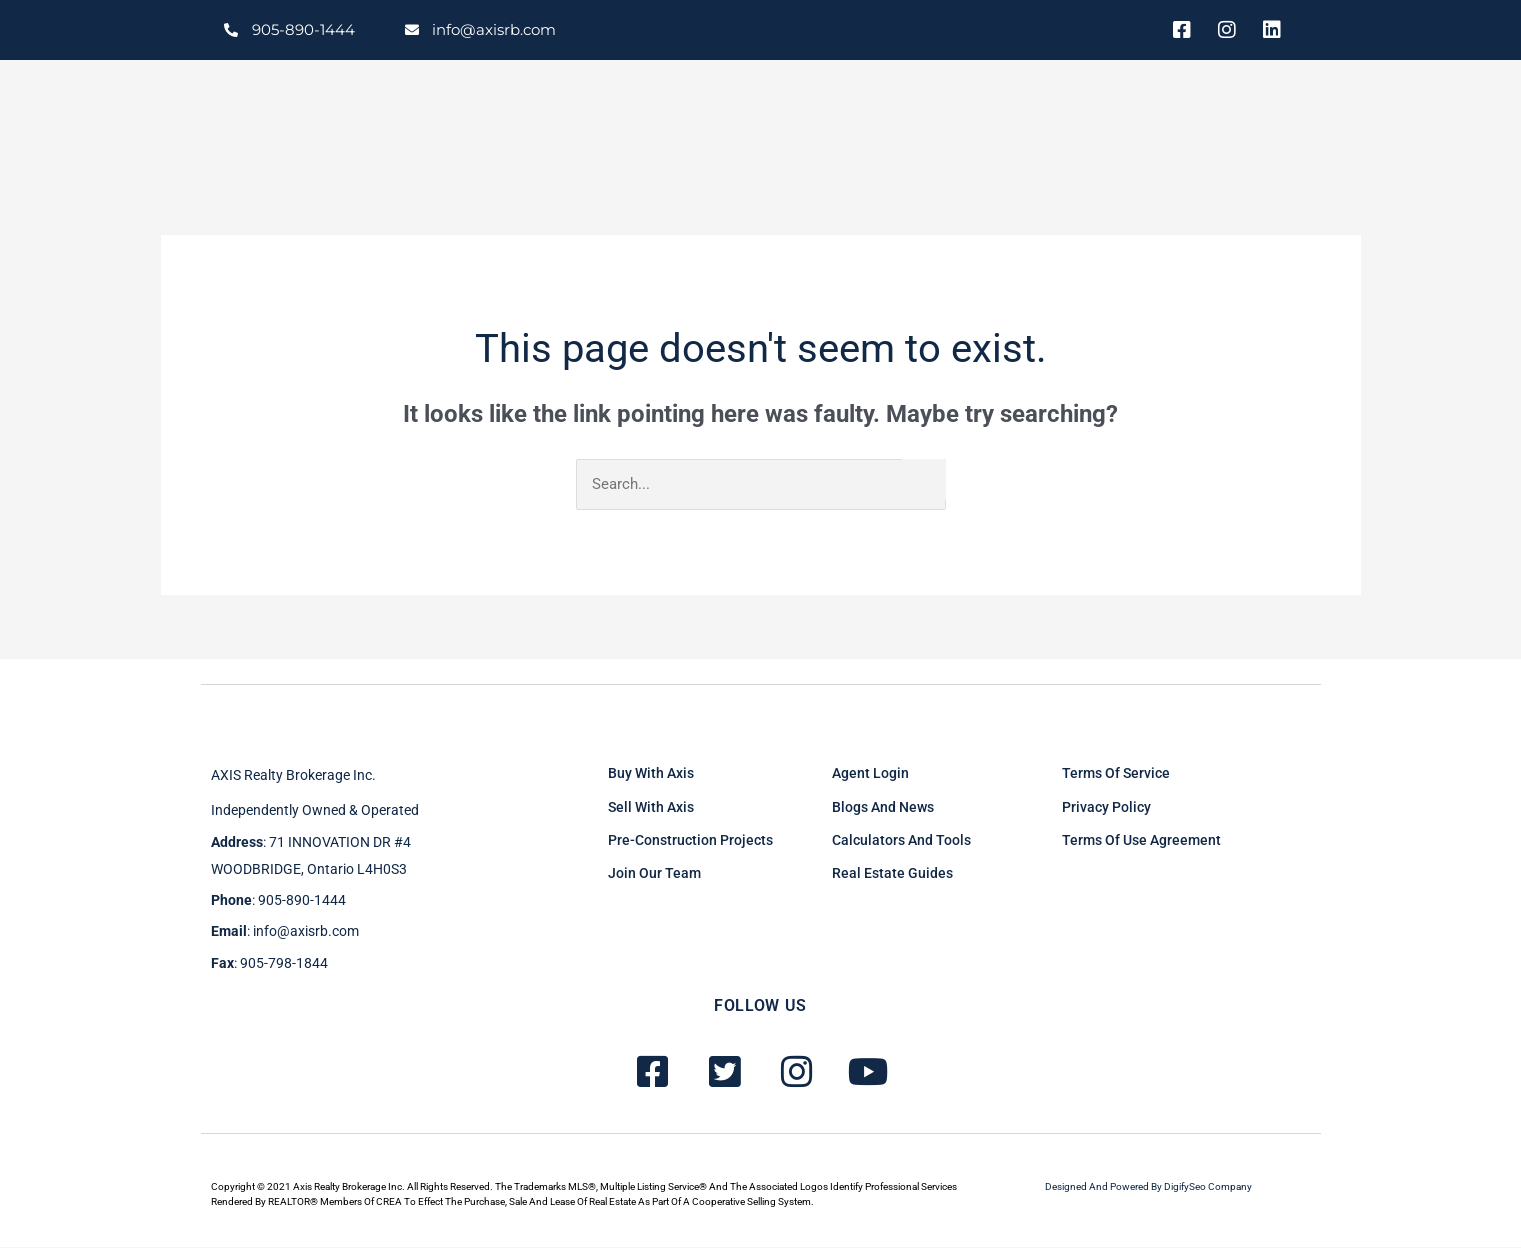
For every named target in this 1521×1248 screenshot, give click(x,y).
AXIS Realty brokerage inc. (293, 777)
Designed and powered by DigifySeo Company (1148, 1188)
